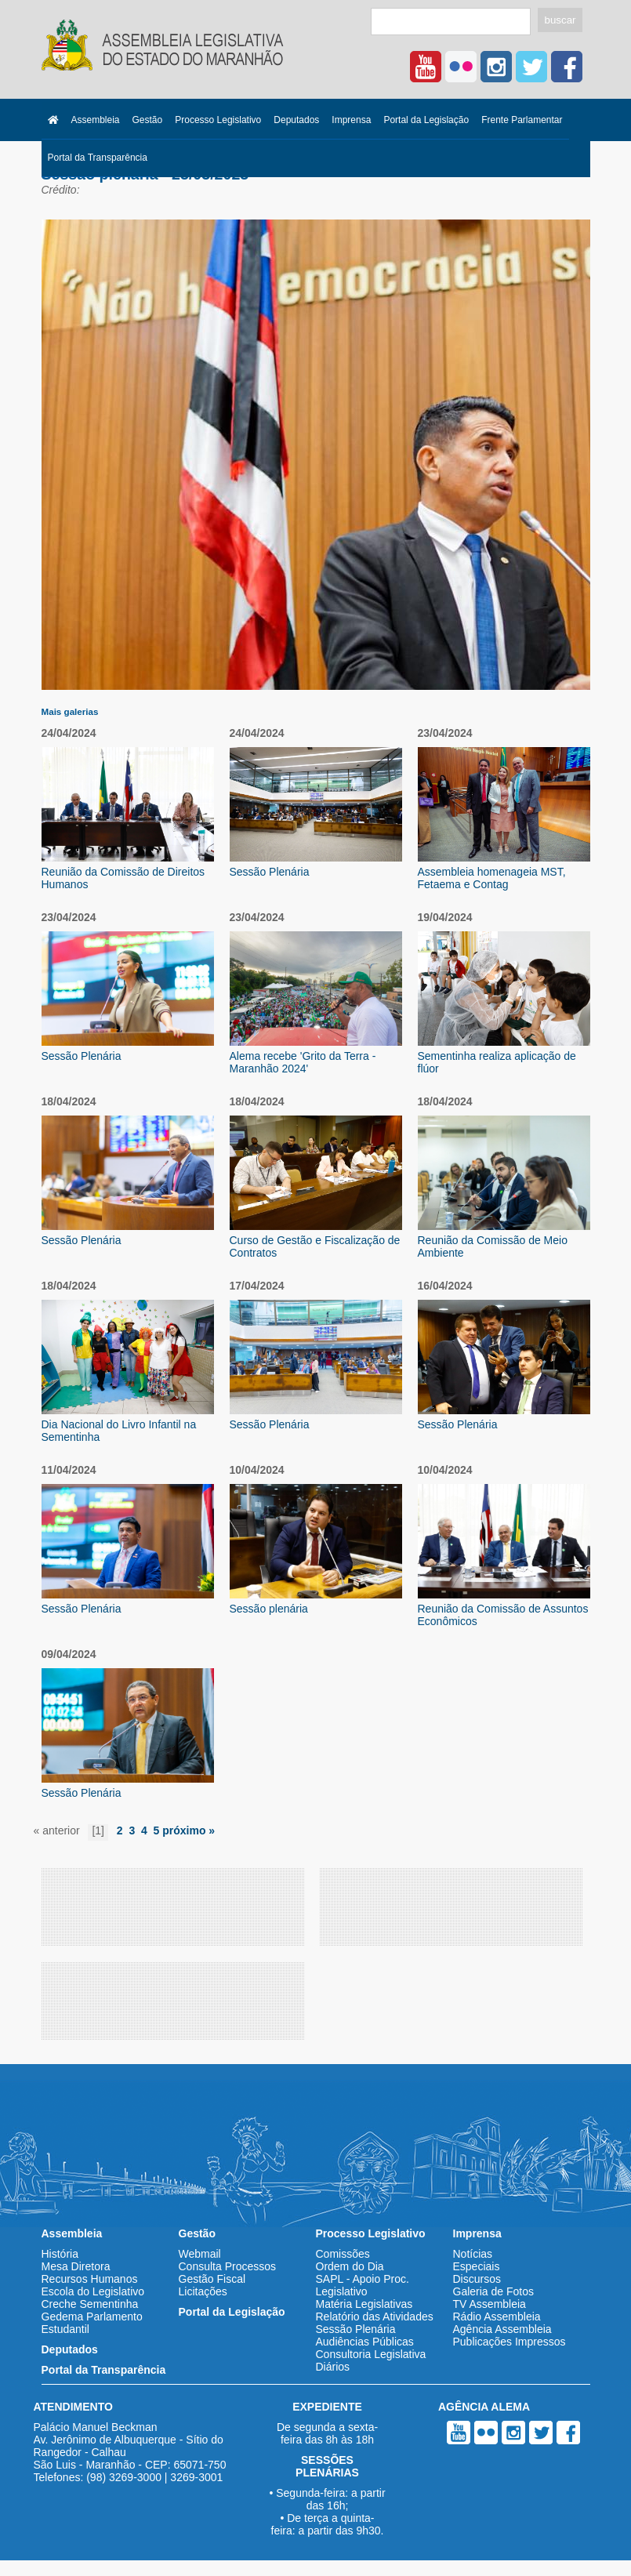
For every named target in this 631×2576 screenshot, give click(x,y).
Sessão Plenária (270, 871)
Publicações (483, 2341)
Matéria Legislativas (364, 2304)
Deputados (296, 119)
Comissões (343, 2254)
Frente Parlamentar (521, 119)
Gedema (63, 2316)
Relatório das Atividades (374, 2316)
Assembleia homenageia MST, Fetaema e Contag (492, 878)
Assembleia (95, 119)
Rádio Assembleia (497, 2316)
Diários (333, 2366)
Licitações (203, 2291)
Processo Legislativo (218, 119)
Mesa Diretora (76, 2266)
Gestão (147, 119)
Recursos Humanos (90, 2279)
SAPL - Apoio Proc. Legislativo (362, 2285)
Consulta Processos (228, 2266)
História (60, 2254)
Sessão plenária (269, 1608)
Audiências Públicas (365, 2341)
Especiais (476, 2266)
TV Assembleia (489, 2304)
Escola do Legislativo (93, 2291)
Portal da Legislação (426, 119)
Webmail (200, 2254)
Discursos (477, 2279)
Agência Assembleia (502, 2329)
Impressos (540, 2341)
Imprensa (351, 119)
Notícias (473, 2254)
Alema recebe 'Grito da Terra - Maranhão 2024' (303, 1062)
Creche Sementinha (90, 2304)
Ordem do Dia (350, 2266)
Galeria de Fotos (494, 2291)
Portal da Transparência (97, 157)
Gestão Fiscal (212, 2279)
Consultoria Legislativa (371, 2354)
